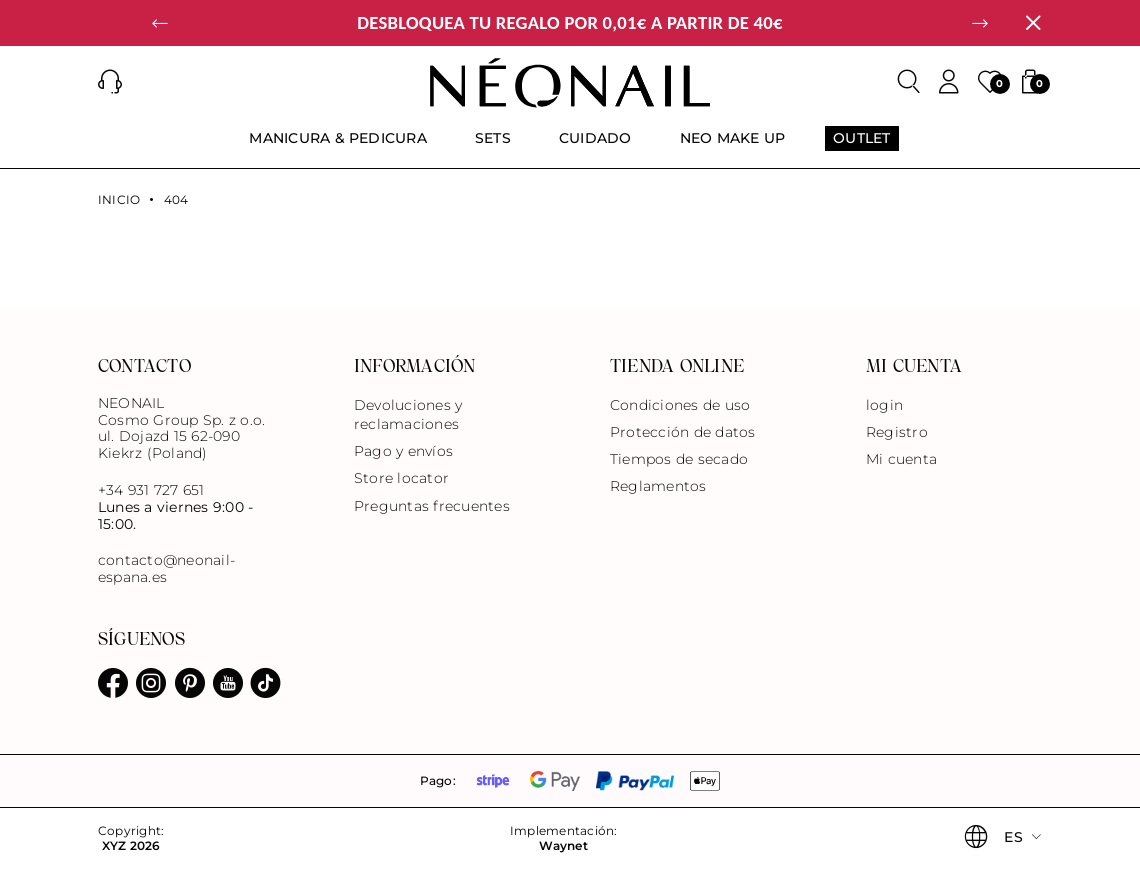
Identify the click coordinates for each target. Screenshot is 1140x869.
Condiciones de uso (680, 405)
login (884, 405)
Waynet (563, 846)
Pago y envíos (403, 451)
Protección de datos (683, 432)
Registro (897, 432)
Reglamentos (658, 486)
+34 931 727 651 (151, 490)
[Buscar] (909, 82)
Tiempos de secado (679, 459)
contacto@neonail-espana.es (166, 569)
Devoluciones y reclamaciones (408, 414)
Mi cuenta (901, 459)
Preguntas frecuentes (432, 506)
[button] (160, 23)
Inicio (119, 200)
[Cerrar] (1033, 23)
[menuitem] (338, 147)
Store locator (401, 478)
